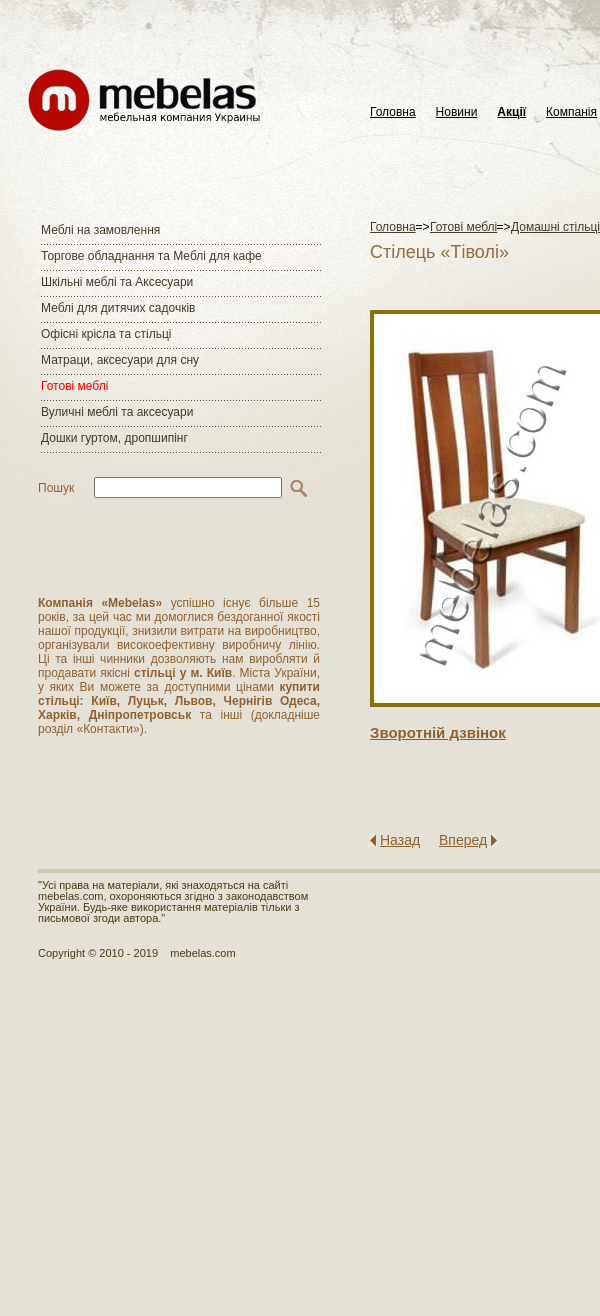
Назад (400, 840)
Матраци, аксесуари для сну (120, 360)
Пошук (56, 488)
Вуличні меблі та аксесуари (117, 412)
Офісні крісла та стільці (106, 334)
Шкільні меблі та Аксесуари (117, 282)
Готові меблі (74, 386)
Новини (457, 112)
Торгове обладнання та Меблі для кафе (151, 256)
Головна (393, 112)
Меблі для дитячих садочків (118, 308)
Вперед (463, 840)
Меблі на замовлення (100, 230)
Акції (511, 112)
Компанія (571, 112)
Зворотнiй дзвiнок (438, 732)
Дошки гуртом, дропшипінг (114, 438)
